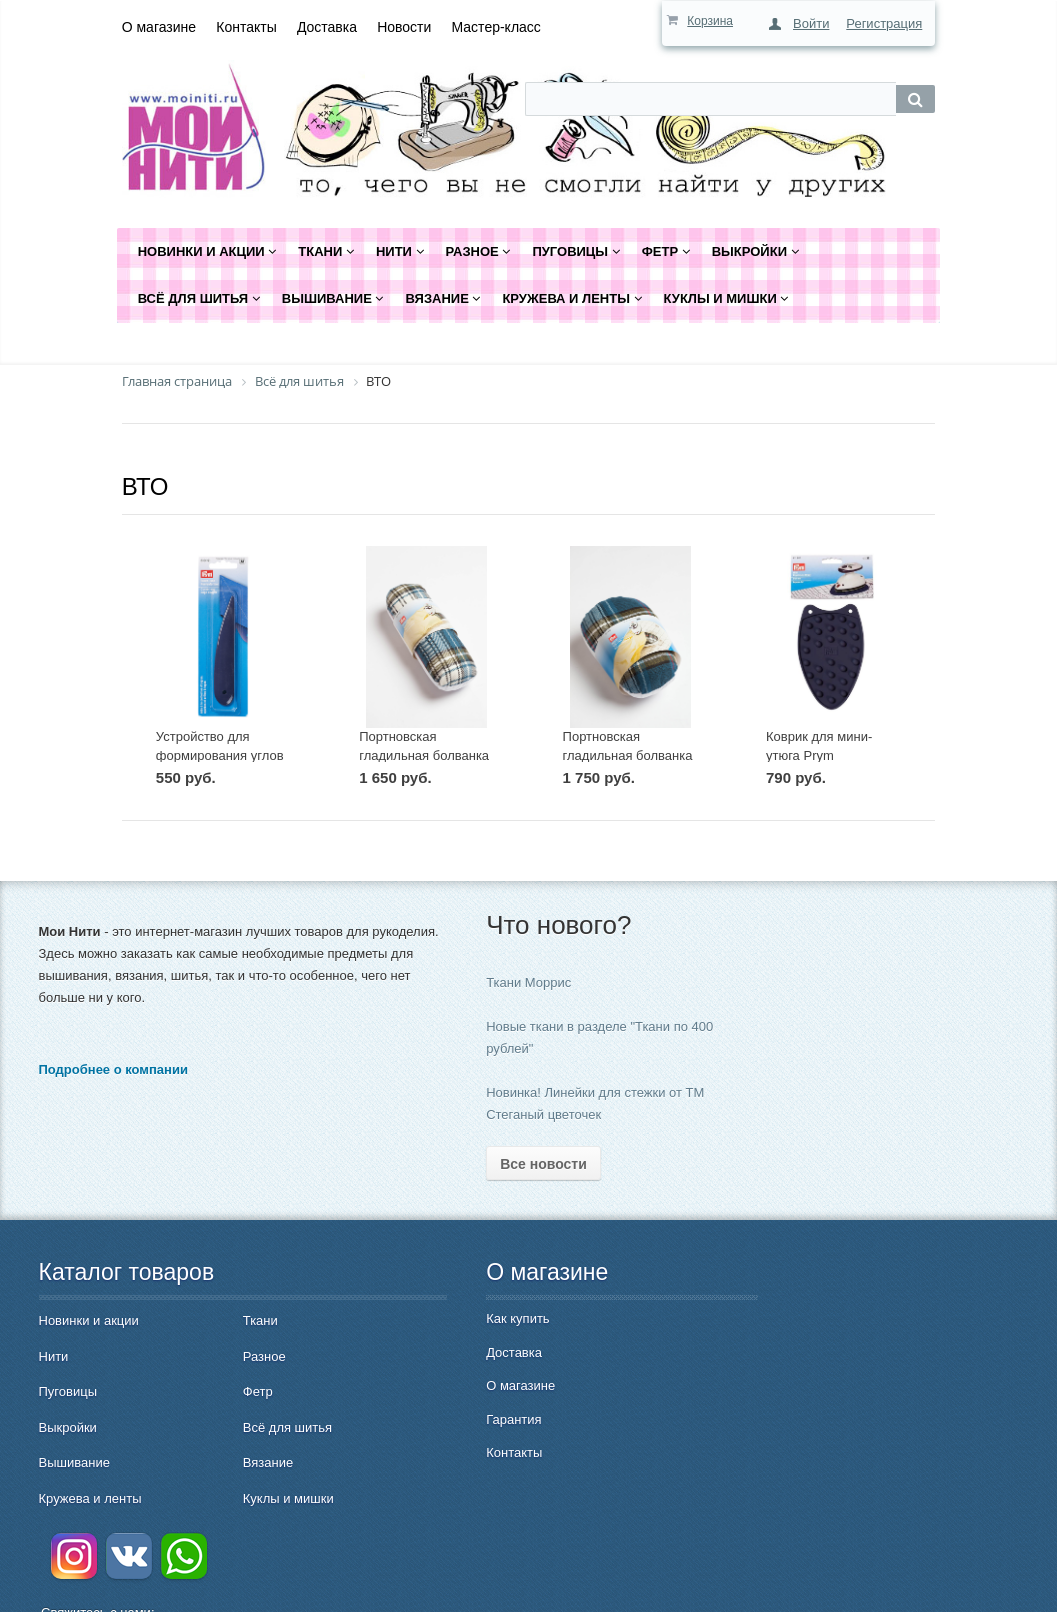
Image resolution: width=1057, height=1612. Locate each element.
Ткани (218, 1320)
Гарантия (433, 1419)
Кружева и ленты (90, 1498)
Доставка (327, 27)
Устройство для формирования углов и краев (220, 755)
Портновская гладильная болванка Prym (628, 755)
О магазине (159, 27)
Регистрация (884, 23)
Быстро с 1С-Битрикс (936, 1582)
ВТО (145, 486)
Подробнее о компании (113, 1091)
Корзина (710, 21)
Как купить (437, 1318)
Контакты (246, 27)
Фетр (216, 1391)
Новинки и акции (89, 1320)
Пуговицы (68, 1391)
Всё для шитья (245, 1427)
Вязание (226, 1462)
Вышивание (74, 1462)
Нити (54, 1356)
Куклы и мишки (246, 1498)
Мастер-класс (496, 27)
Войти (811, 23)
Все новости (463, 1164)
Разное (222, 1356)
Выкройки (68, 1427)
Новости (404, 27)
